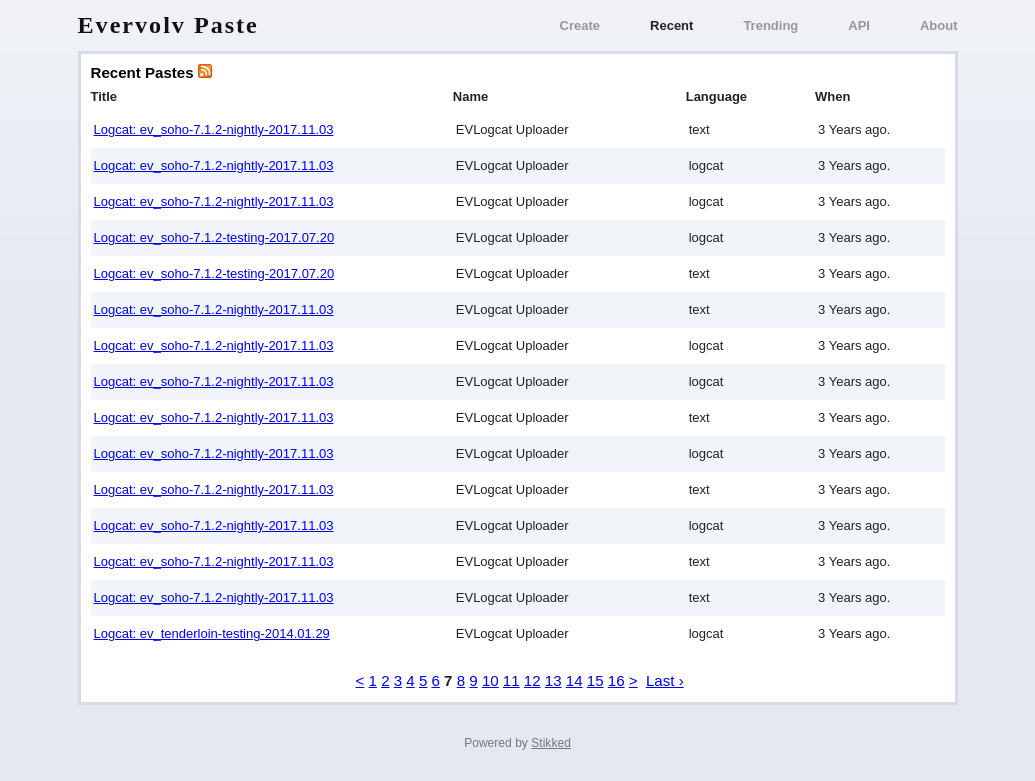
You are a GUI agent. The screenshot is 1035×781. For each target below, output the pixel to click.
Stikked (551, 743)
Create (580, 25)
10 (490, 680)
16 (616, 680)
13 (553, 680)
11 (511, 680)
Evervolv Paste (168, 25)
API (859, 25)
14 (574, 680)
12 (532, 680)
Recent (671, 25)
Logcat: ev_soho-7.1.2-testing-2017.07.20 (214, 237)
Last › (665, 680)
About (939, 25)
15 (595, 680)
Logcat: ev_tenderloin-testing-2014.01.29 (212, 633)
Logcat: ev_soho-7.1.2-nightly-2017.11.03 (214, 129)
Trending (770, 25)
